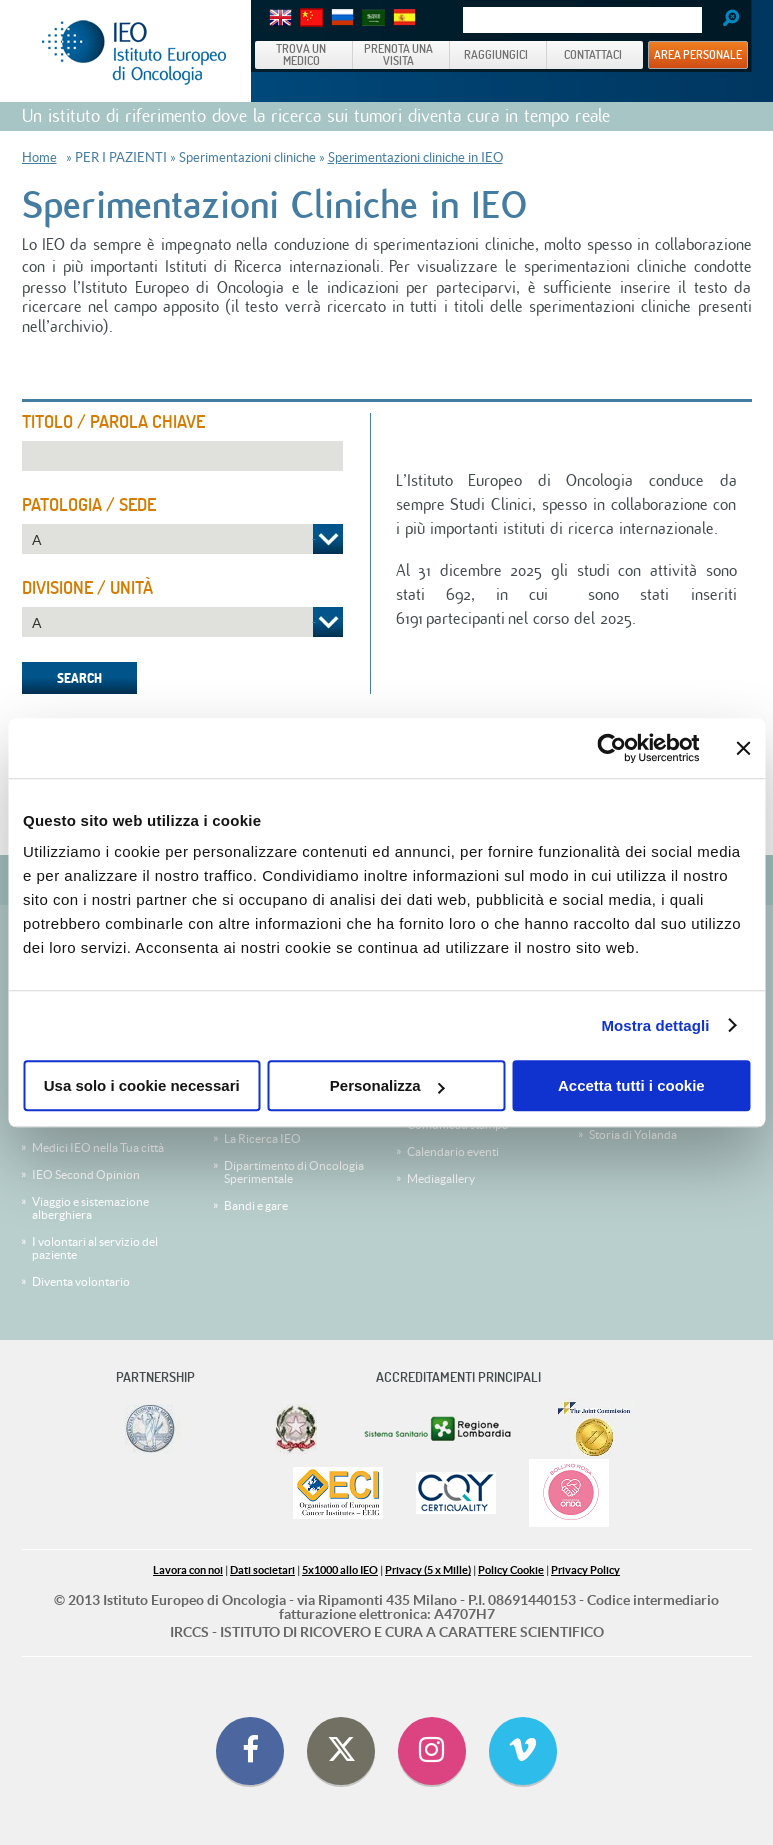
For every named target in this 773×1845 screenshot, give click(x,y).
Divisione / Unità (87, 588)
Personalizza (387, 1085)
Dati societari (262, 1570)
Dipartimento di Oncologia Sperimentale (294, 1172)
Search (724, 20)
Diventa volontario (81, 1281)
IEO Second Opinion (86, 1174)
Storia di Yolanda (633, 1134)
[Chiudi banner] (743, 748)
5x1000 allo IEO (340, 1570)
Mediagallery (441, 1178)
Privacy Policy (585, 1570)
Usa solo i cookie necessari (142, 1085)
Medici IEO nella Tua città (98, 1147)
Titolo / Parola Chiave (113, 422)
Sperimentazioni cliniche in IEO (415, 157)
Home (39, 157)
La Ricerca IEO (262, 1138)
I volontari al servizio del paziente (95, 1248)
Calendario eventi (453, 1151)
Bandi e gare (256, 1205)
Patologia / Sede (89, 505)
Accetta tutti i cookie (631, 1085)
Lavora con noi (188, 1570)
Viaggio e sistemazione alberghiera (90, 1208)
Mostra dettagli (655, 1025)
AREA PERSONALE (698, 54)
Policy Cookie (511, 1570)
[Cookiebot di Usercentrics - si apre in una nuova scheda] (611, 748)
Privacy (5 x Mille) (428, 1570)
